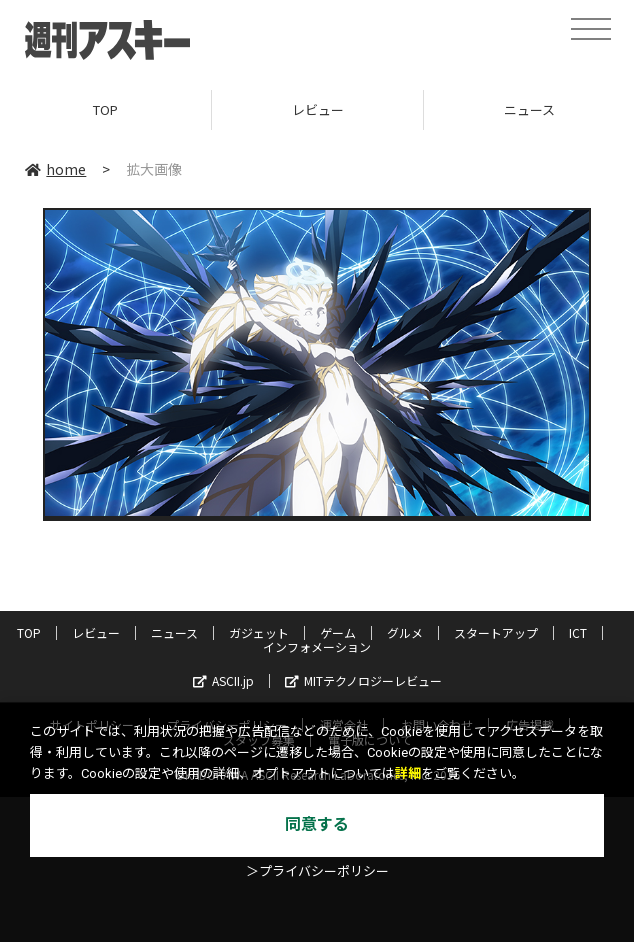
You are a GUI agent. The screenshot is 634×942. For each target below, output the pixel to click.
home (55, 169)
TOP (105, 109)
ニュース (174, 632)
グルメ (405, 632)
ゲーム (338, 632)
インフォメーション (317, 646)
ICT (578, 632)
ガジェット (259, 632)
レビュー (318, 109)
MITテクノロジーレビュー (363, 680)
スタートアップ (496, 632)
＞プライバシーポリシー (317, 871)
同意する (317, 824)
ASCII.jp (223, 680)
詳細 (408, 773)
